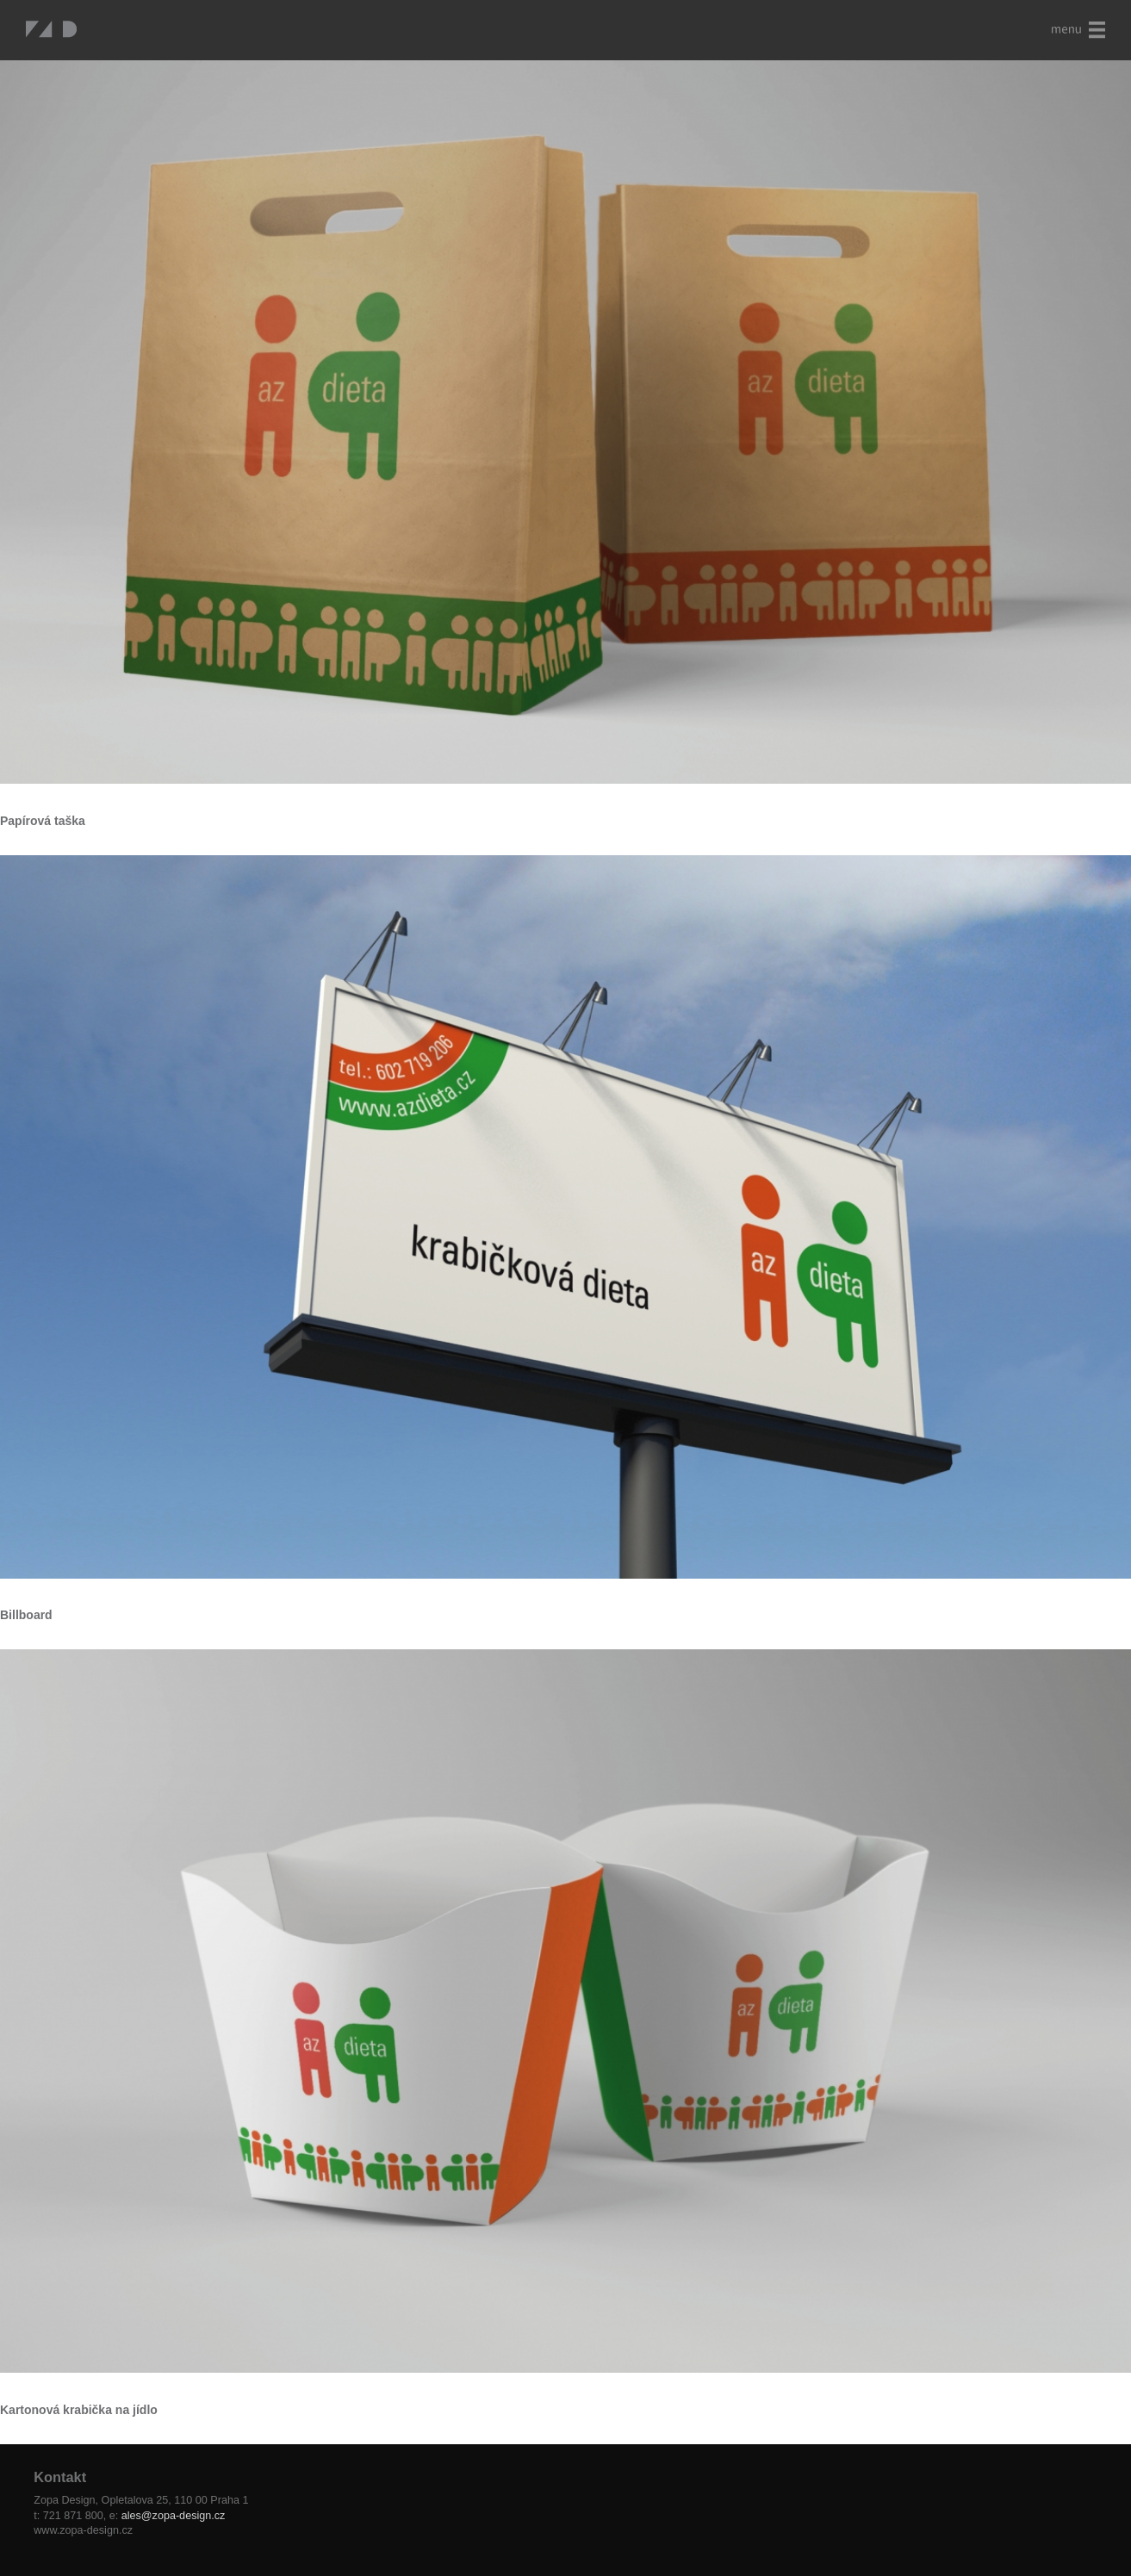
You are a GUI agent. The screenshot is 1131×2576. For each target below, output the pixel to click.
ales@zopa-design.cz (173, 2516)
